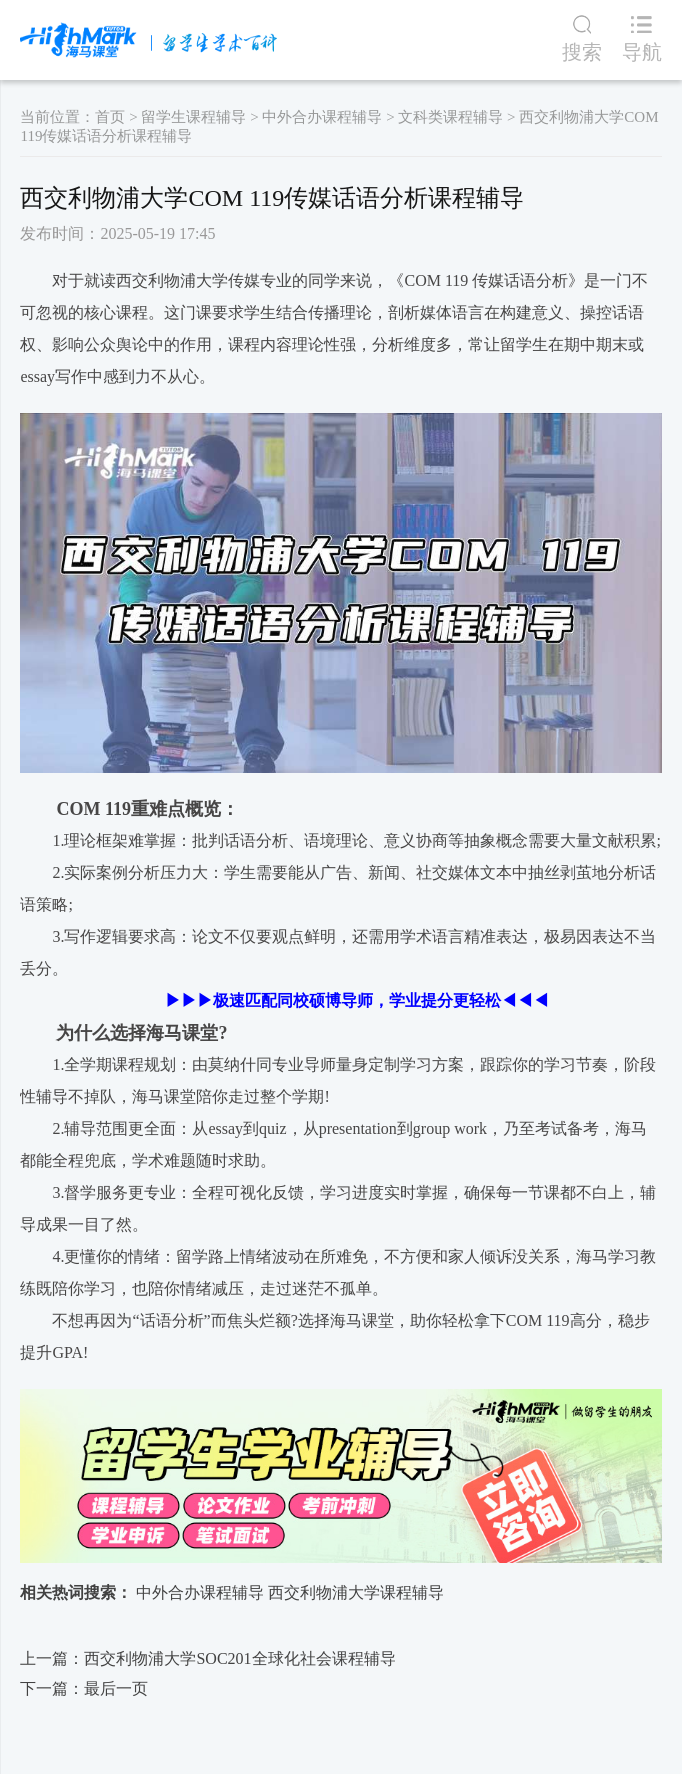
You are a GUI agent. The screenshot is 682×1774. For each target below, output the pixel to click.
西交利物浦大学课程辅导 (356, 1592)
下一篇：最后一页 (84, 1688)
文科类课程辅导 (450, 117)
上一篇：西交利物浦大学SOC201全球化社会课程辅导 (207, 1658)
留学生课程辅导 (193, 117)
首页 (110, 117)
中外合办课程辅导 (322, 117)
